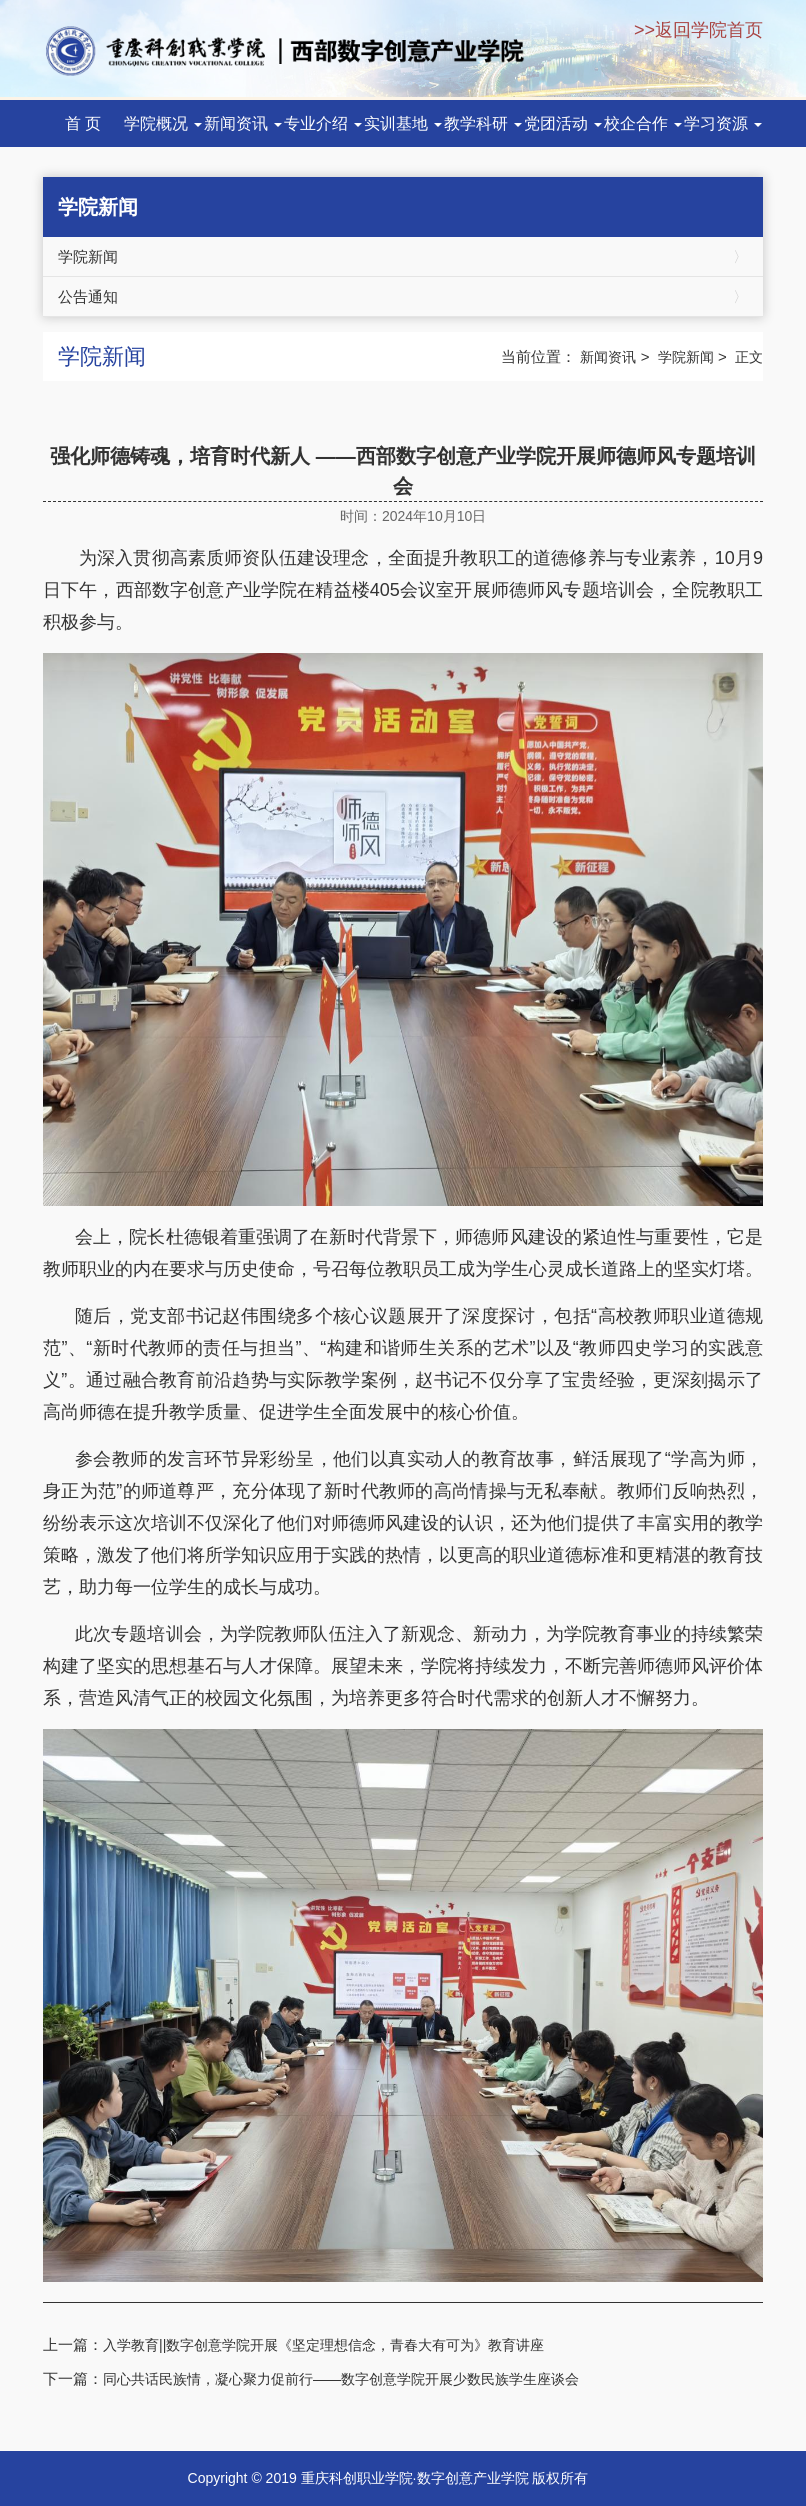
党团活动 (563, 123)
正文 (749, 357)
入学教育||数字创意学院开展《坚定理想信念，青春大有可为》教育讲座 (323, 2345)
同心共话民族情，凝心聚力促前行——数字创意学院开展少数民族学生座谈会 (341, 2379)
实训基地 (403, 123)
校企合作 (643, 123)
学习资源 (723, 123)
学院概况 (163, 123)
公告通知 (403, 297)
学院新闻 (403, 257)
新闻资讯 (243, 123)
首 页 (83, 123)
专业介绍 (323, 123)
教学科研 (483, 123)
